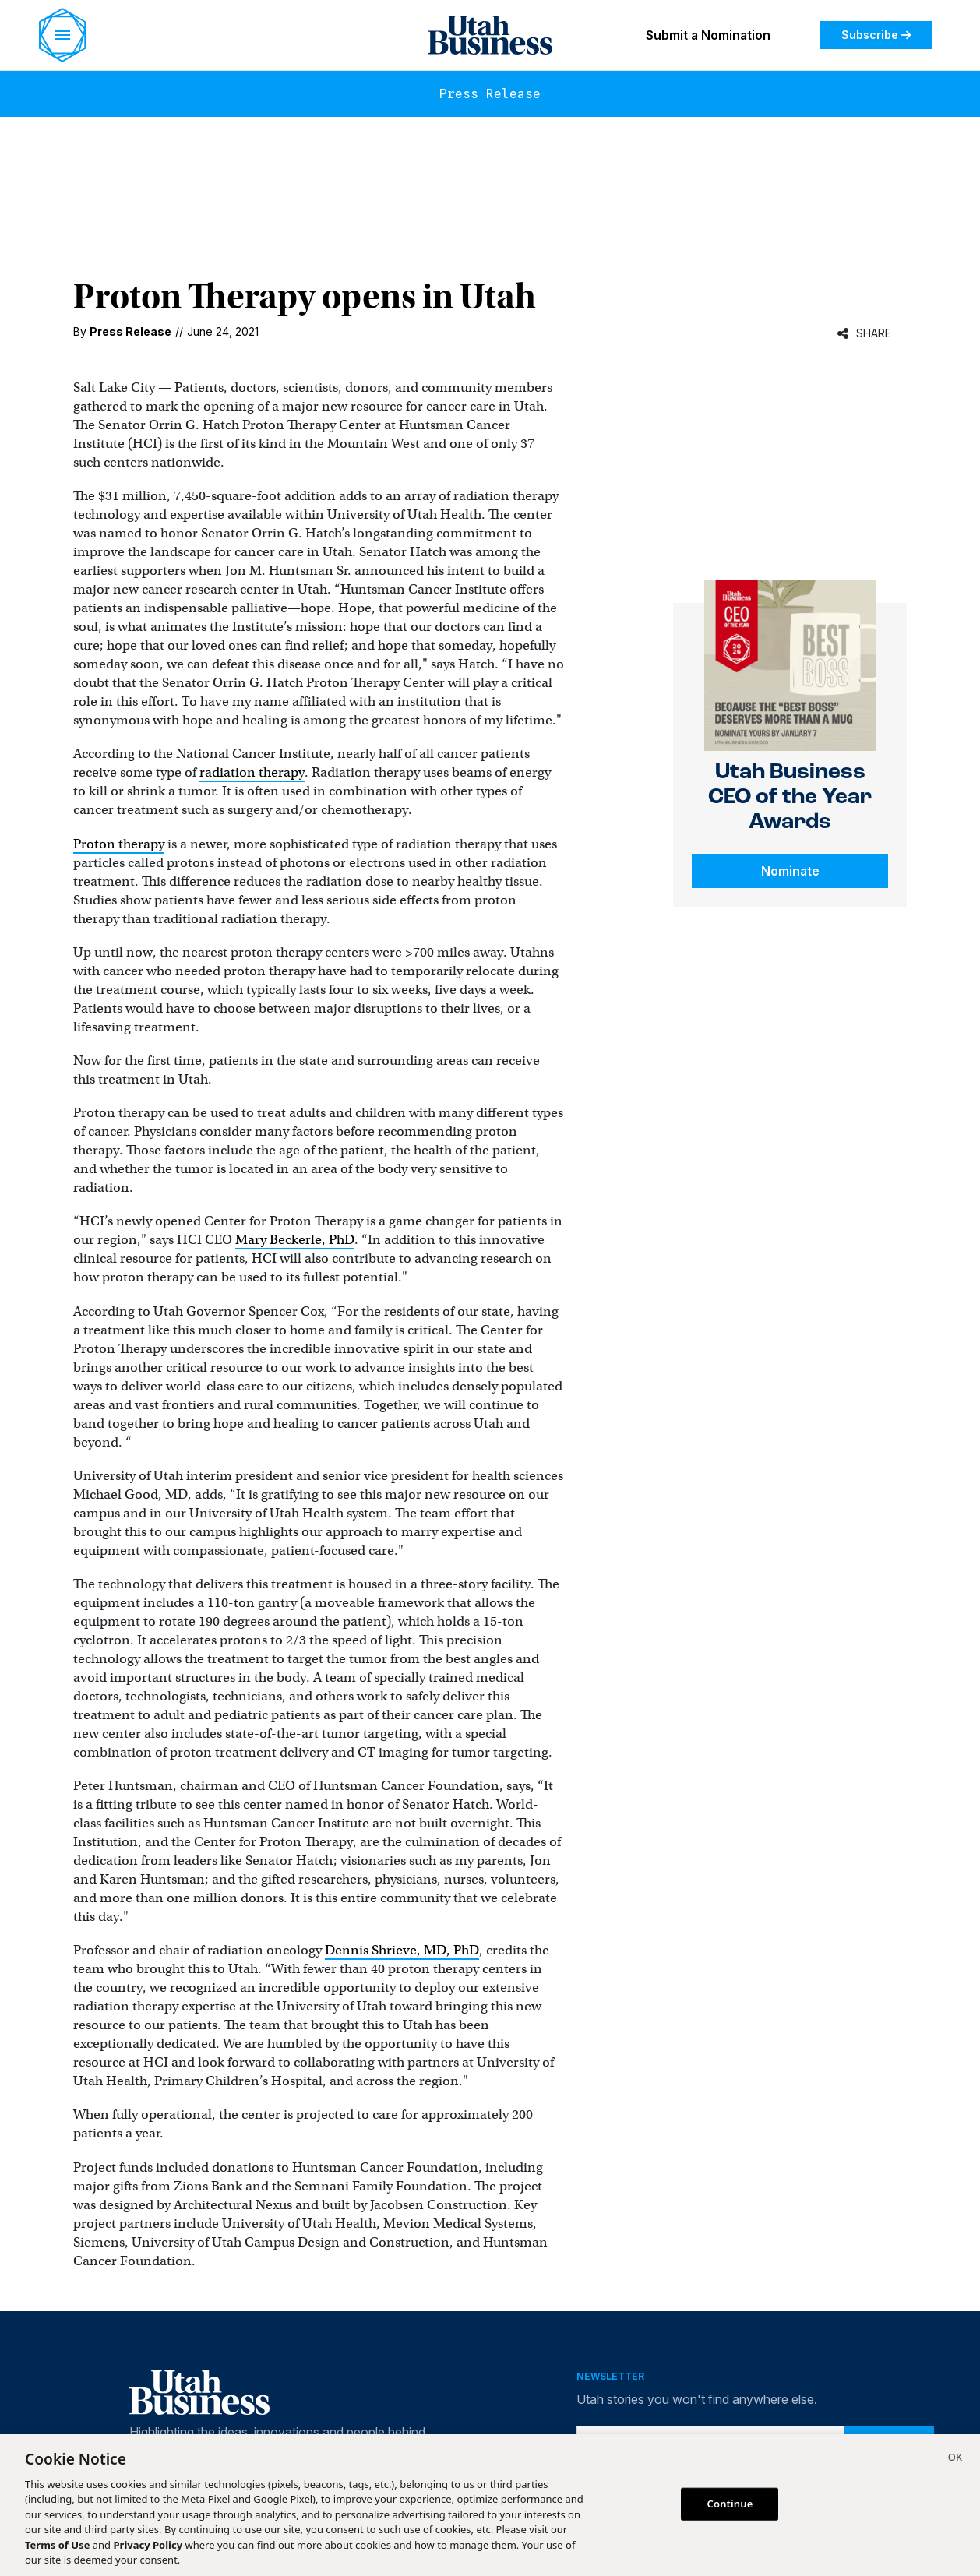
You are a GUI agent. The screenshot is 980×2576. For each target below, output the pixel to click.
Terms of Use (57, 2545)
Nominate (790, 871)
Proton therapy (118, 844)
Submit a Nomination (708, 35)
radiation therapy (252, 772)
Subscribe (876, 34)
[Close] (955, 2459)
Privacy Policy (148, 2545)
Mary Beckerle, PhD (294, 1240)
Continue (730, 2504)
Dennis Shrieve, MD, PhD (402, 1950)
